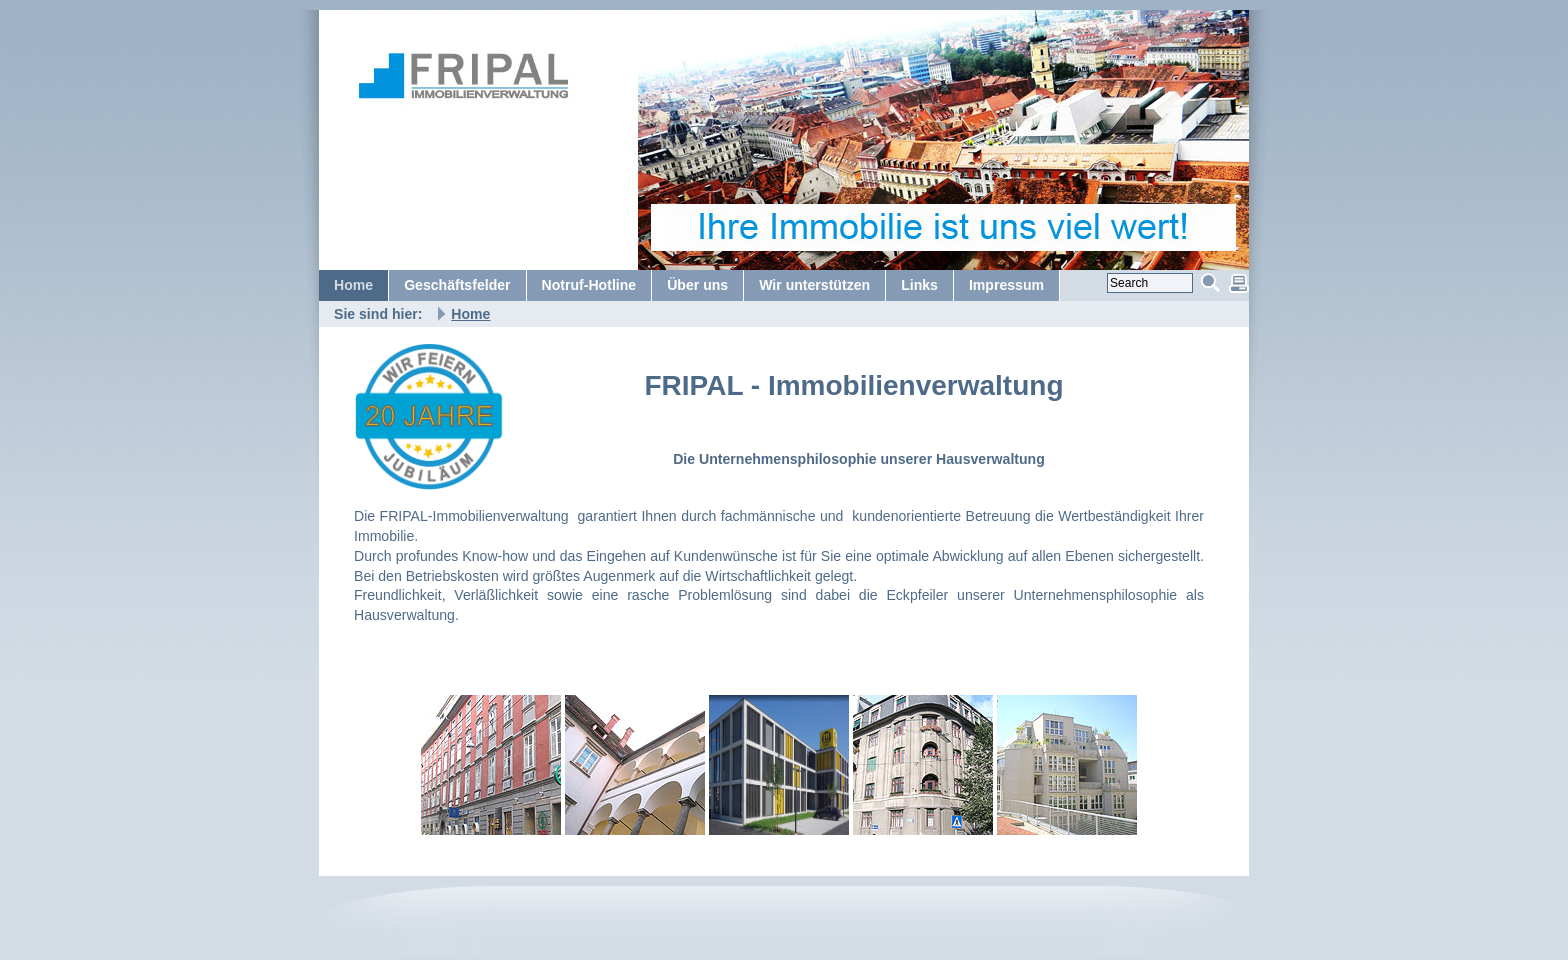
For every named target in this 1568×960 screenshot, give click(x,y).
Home (470, 314)
